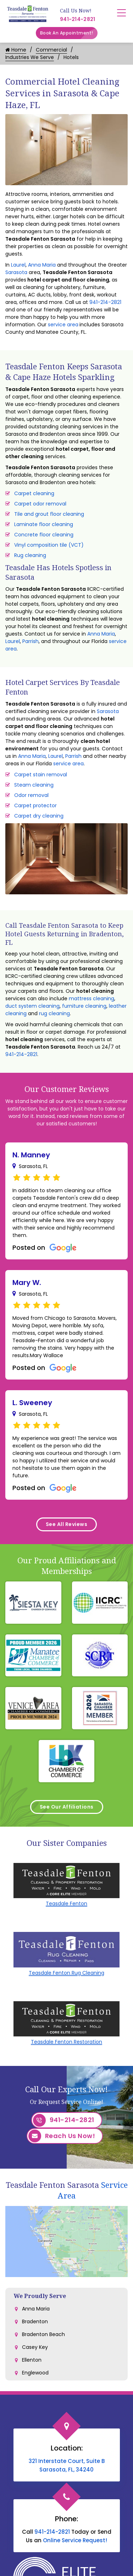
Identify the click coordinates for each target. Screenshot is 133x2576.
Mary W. (26, 1282)
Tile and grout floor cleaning (49, 514)
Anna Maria (42, 264)
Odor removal (31, 795)
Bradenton (35, 2321)
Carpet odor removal (40, 503)
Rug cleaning (30, 555)
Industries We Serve (29, 57)
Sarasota (16, 272)
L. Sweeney (32, 1403)
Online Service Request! (75, 2540)
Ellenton (31, 2359)
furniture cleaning (84, 1005)
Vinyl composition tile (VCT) (49, 544)
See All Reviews (67, 1524)
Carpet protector (35, 805)
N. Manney (31, 1155)
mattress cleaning (91, 998)
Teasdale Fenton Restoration (66, 2041)
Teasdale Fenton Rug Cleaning (66, 1972)
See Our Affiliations (67, 1806)
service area (63, 324)
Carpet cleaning (34, 493)
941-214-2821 (77, 19)
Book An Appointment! (69, 33)
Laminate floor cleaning (43, 524)
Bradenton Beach (43, 2334)
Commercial (51, 49)
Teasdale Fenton (66, 1903)
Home (15, 49)
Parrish (30, 641)
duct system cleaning (32, 1005)
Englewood (35, 2372)
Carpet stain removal (40, 774)
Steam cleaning (34, 784)
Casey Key (35, 2347)
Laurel (18, 264)
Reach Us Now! (61, 2136)
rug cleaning (54, 1013)
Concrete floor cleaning (43, 534)
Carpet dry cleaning (38, 815)
